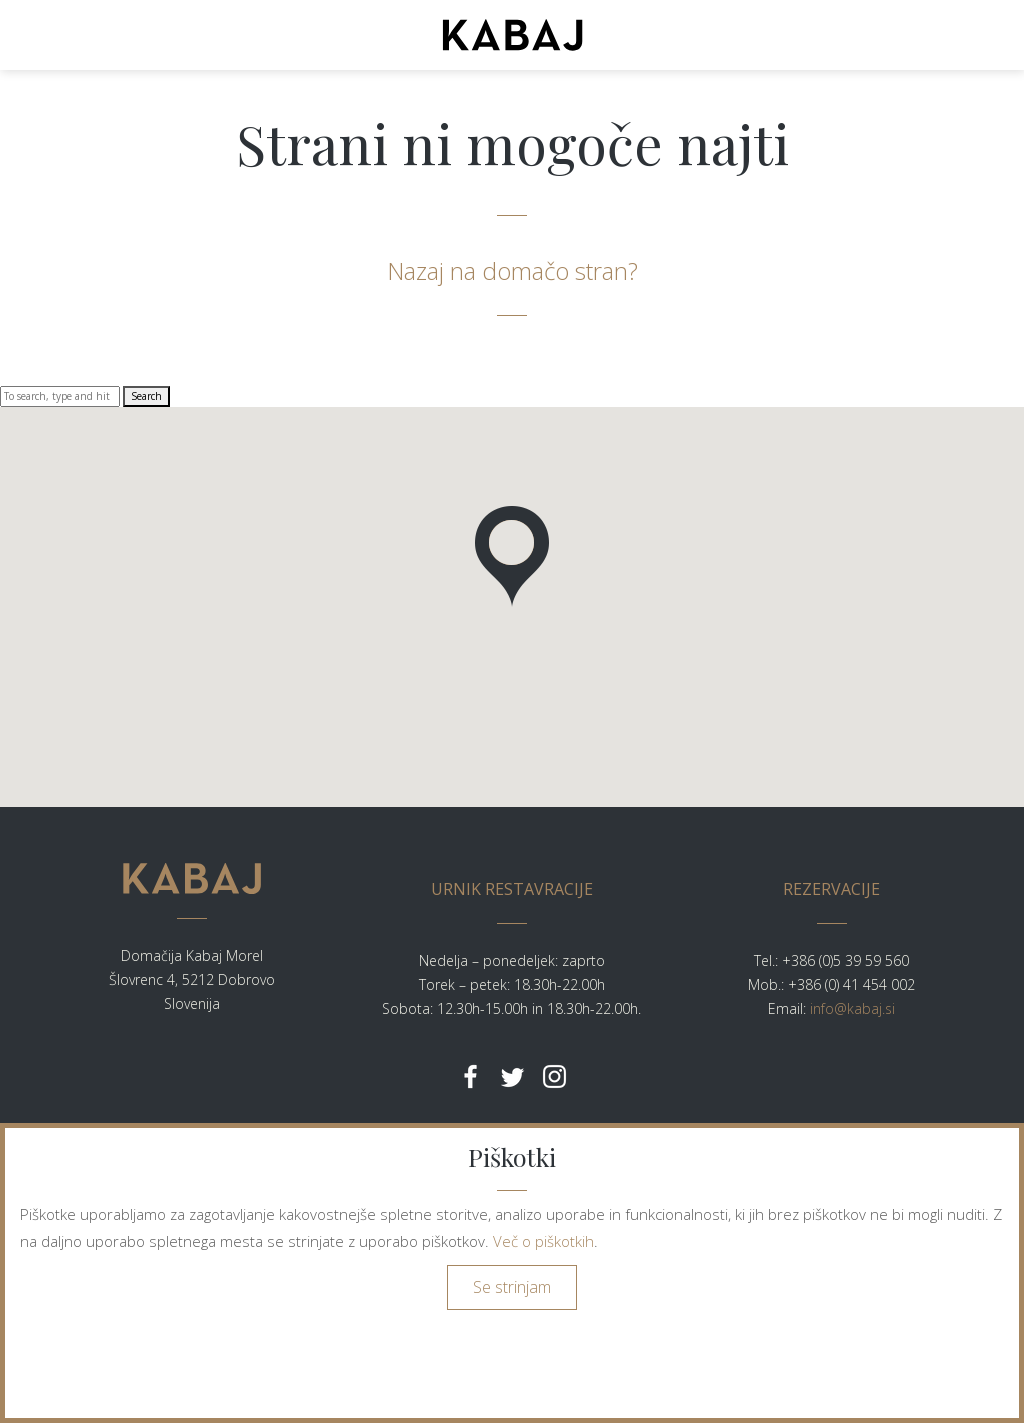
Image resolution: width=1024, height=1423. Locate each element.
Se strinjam (512, 1287)
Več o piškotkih (543, 1241)
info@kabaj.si (852, 1008)
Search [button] (146, 396)
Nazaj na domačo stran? (512, 270)
